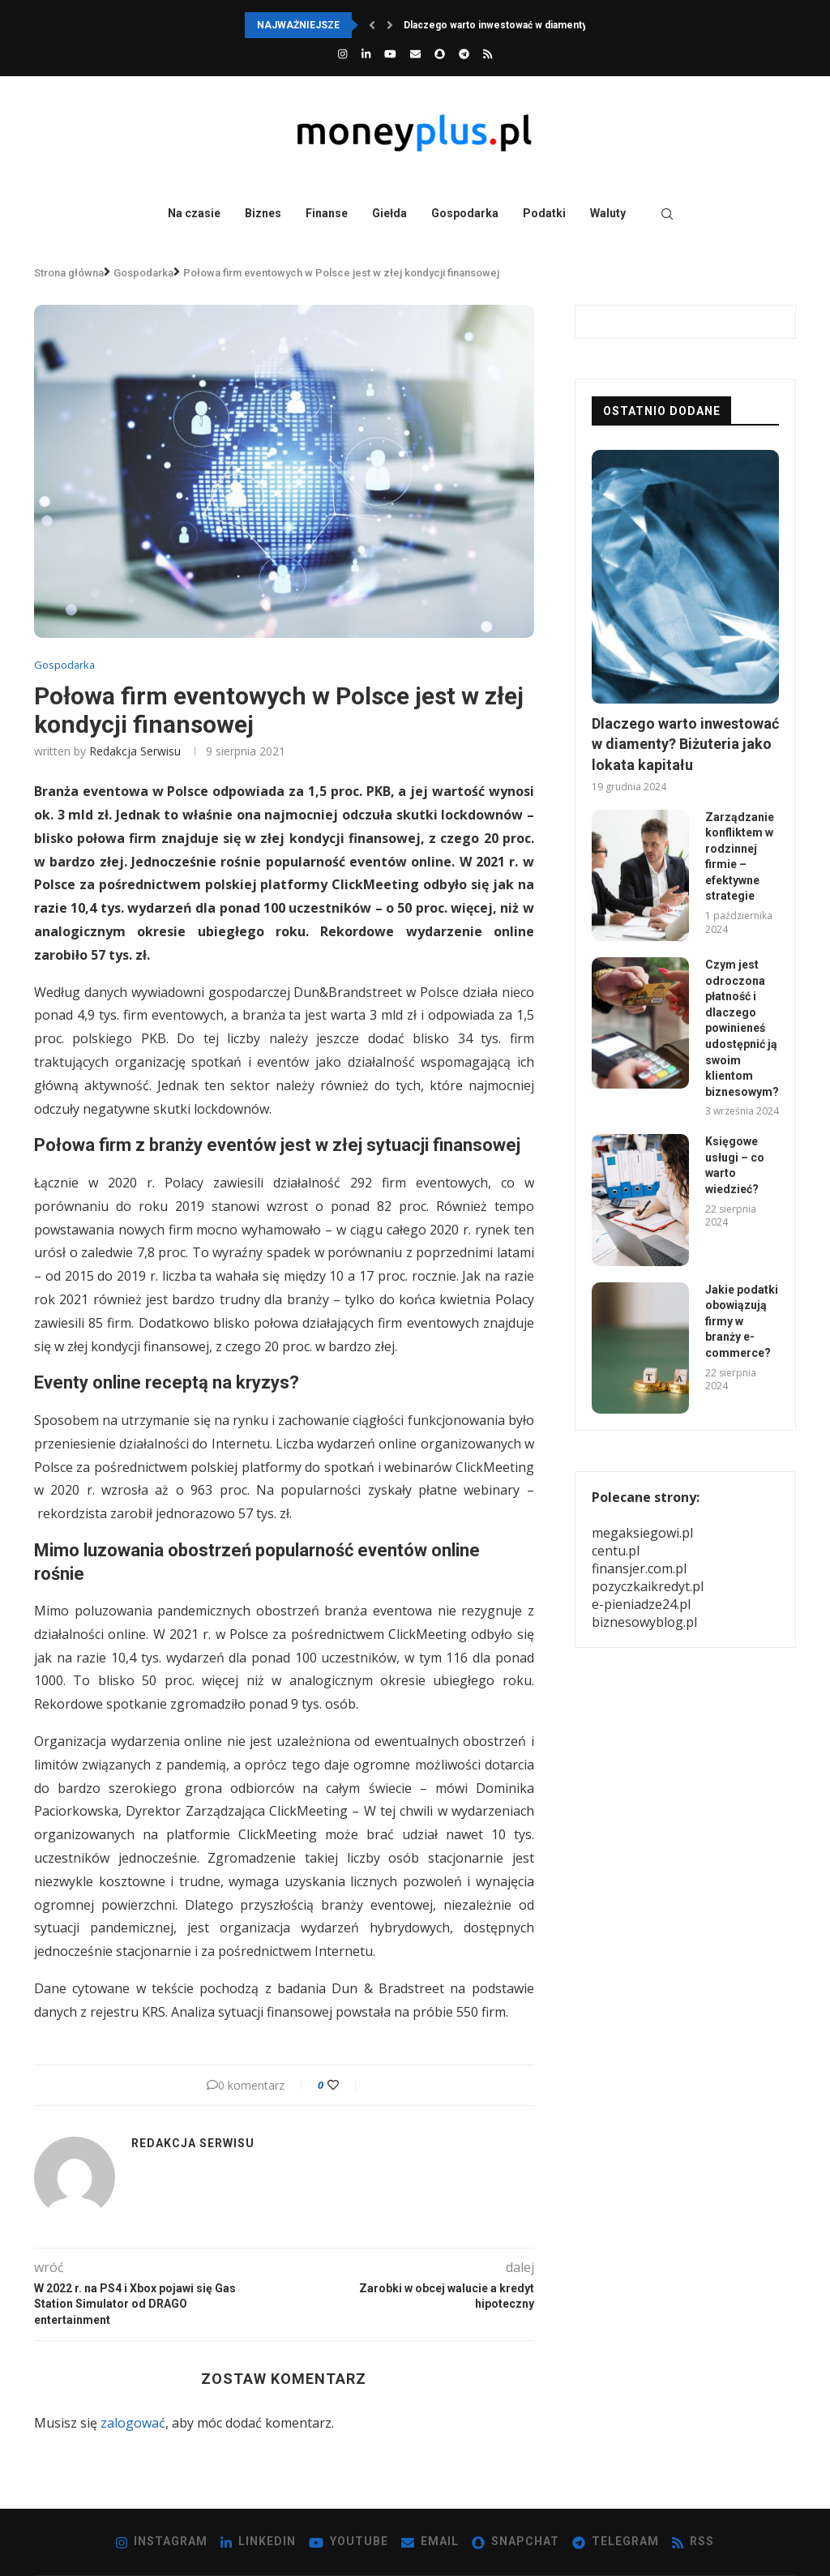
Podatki (544, 213)
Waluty (608, 213)
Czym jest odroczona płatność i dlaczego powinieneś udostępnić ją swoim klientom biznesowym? (742, 1028)
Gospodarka (464, 213)
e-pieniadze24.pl (641, 1604)
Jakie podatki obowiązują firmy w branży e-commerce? (741, 1321)
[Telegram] (464, 53)
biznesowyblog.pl (644, 1622)
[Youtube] (390, 53)
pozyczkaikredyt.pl (648, 1586)
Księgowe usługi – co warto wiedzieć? (734, 1165)
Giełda (389, 213)
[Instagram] (342, 53)
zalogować (133, 2423)
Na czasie (194, 213)
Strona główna (69, 273)
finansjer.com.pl (639, 1568)
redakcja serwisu (135, 751)
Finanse (327, 213)
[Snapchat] (439, 53)
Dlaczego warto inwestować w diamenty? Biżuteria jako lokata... (550, 25)
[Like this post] (344, 2085)
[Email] (415, 53)
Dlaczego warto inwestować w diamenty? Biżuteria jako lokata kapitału (685, 743)
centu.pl (616, 1551)
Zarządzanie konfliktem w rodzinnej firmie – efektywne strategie (739, 857)
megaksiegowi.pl (642, 1533)
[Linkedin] (366, 53)
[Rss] (487, 53)
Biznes (263, 213)
